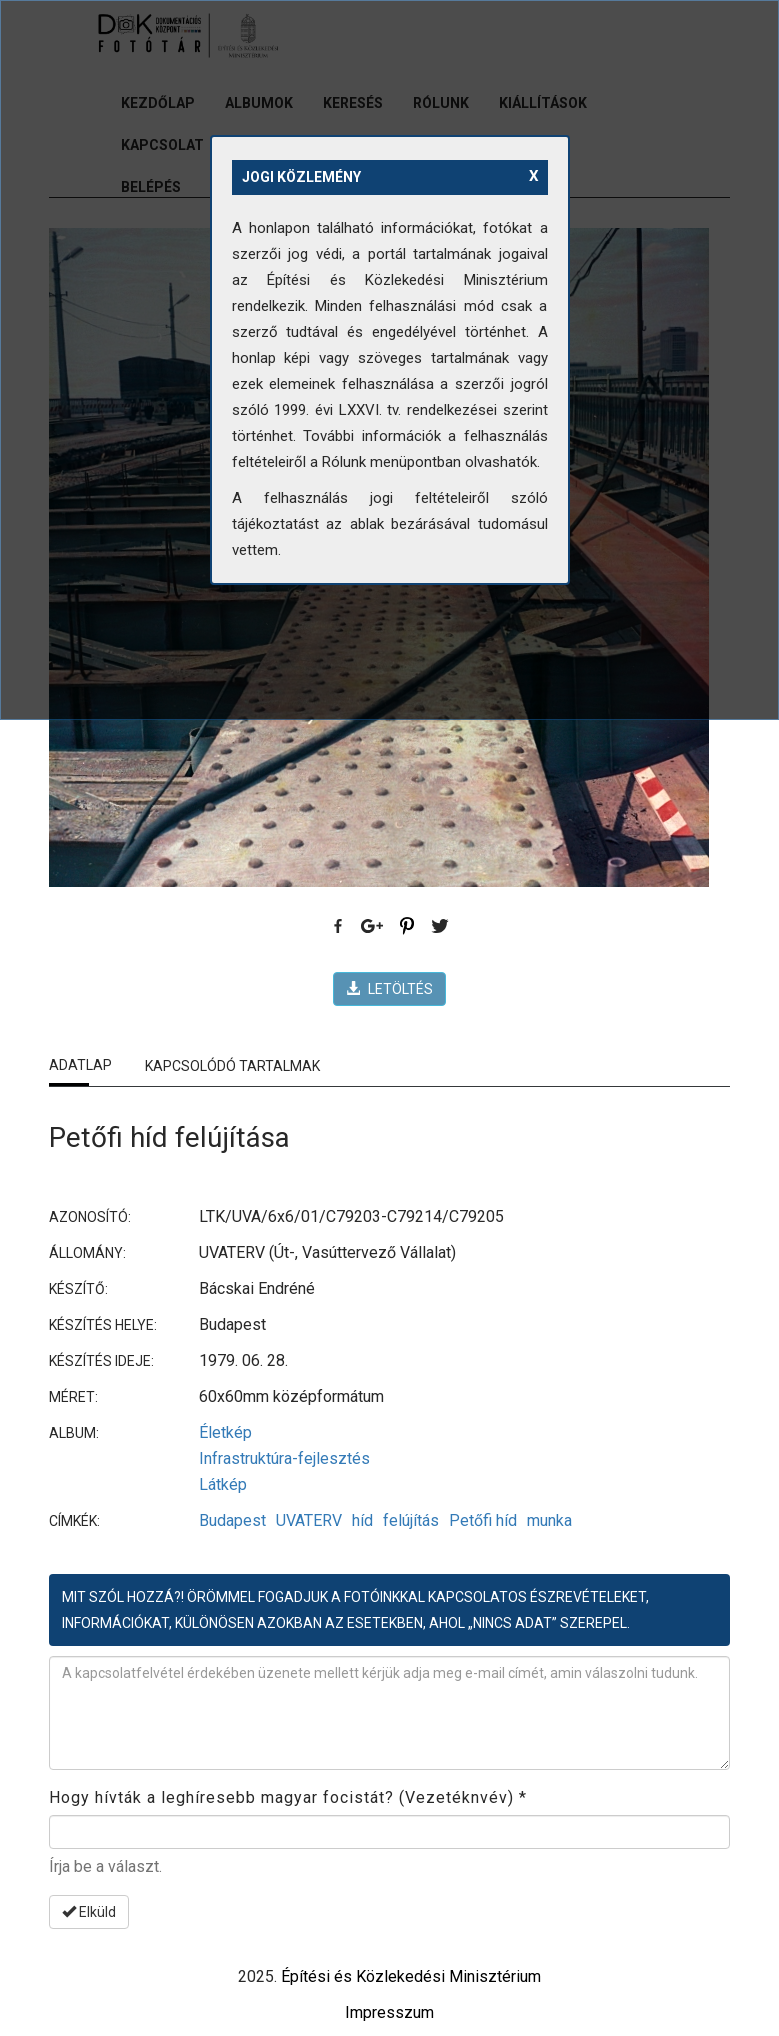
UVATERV (309, 1520)
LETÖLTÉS (389, 989)
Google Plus (373, 927)
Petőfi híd (483, 1520)
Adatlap (80, 1065)
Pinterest (407, 927)
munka (549, 1520)
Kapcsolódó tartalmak (232, 1066)
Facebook (339, 927)
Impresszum (389, 2012)
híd (362, 1520)
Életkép (225, 1432)
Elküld (89, 1912)
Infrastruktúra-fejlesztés (284, 1458)
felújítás (411, 1520)
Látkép (223, 1484)
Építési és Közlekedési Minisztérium (411, 1976)
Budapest (232, 1520)
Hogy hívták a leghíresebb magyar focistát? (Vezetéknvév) (288, 1797)
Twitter (441, 927)
